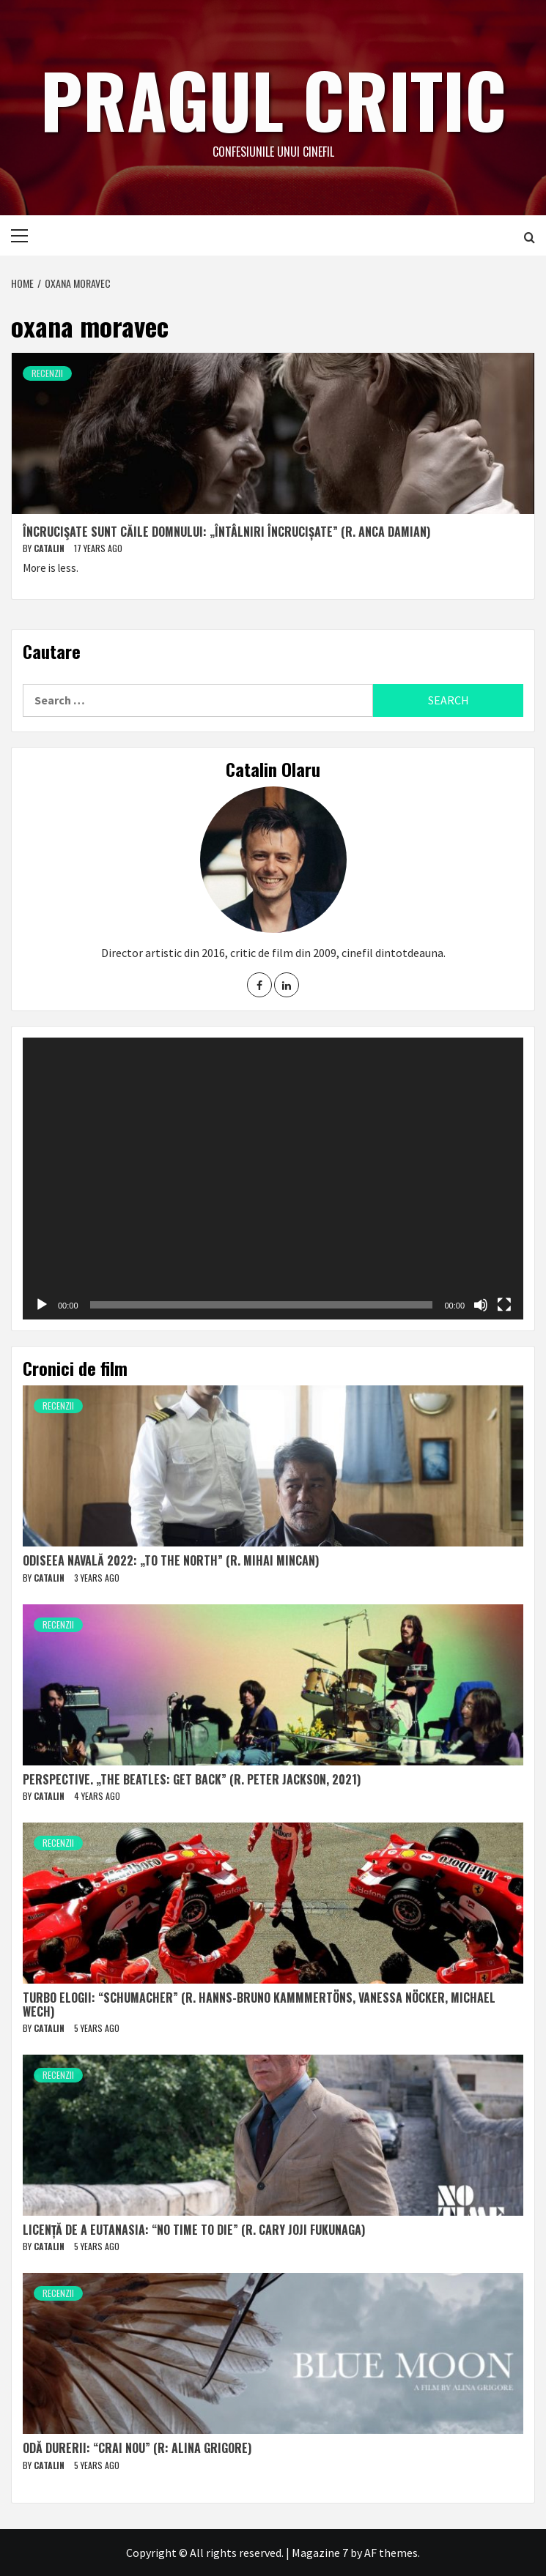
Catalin (50, 548)
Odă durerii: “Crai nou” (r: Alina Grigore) (137, 2448)
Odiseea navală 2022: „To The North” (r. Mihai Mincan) (171, 1560)
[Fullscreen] (504, 1305)
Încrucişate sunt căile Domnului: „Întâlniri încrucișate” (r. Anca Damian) (226, 531)
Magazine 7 (320, 2552)
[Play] (41, 1305)
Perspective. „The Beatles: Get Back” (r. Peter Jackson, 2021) (192, 1779)
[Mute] (480, 1305)
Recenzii (47, 373)
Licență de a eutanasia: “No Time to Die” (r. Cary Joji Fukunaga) (194, 2229)
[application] (273, 1178)
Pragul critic (273, 99)
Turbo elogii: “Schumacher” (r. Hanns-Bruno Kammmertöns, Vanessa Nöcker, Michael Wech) (259, 2004)
